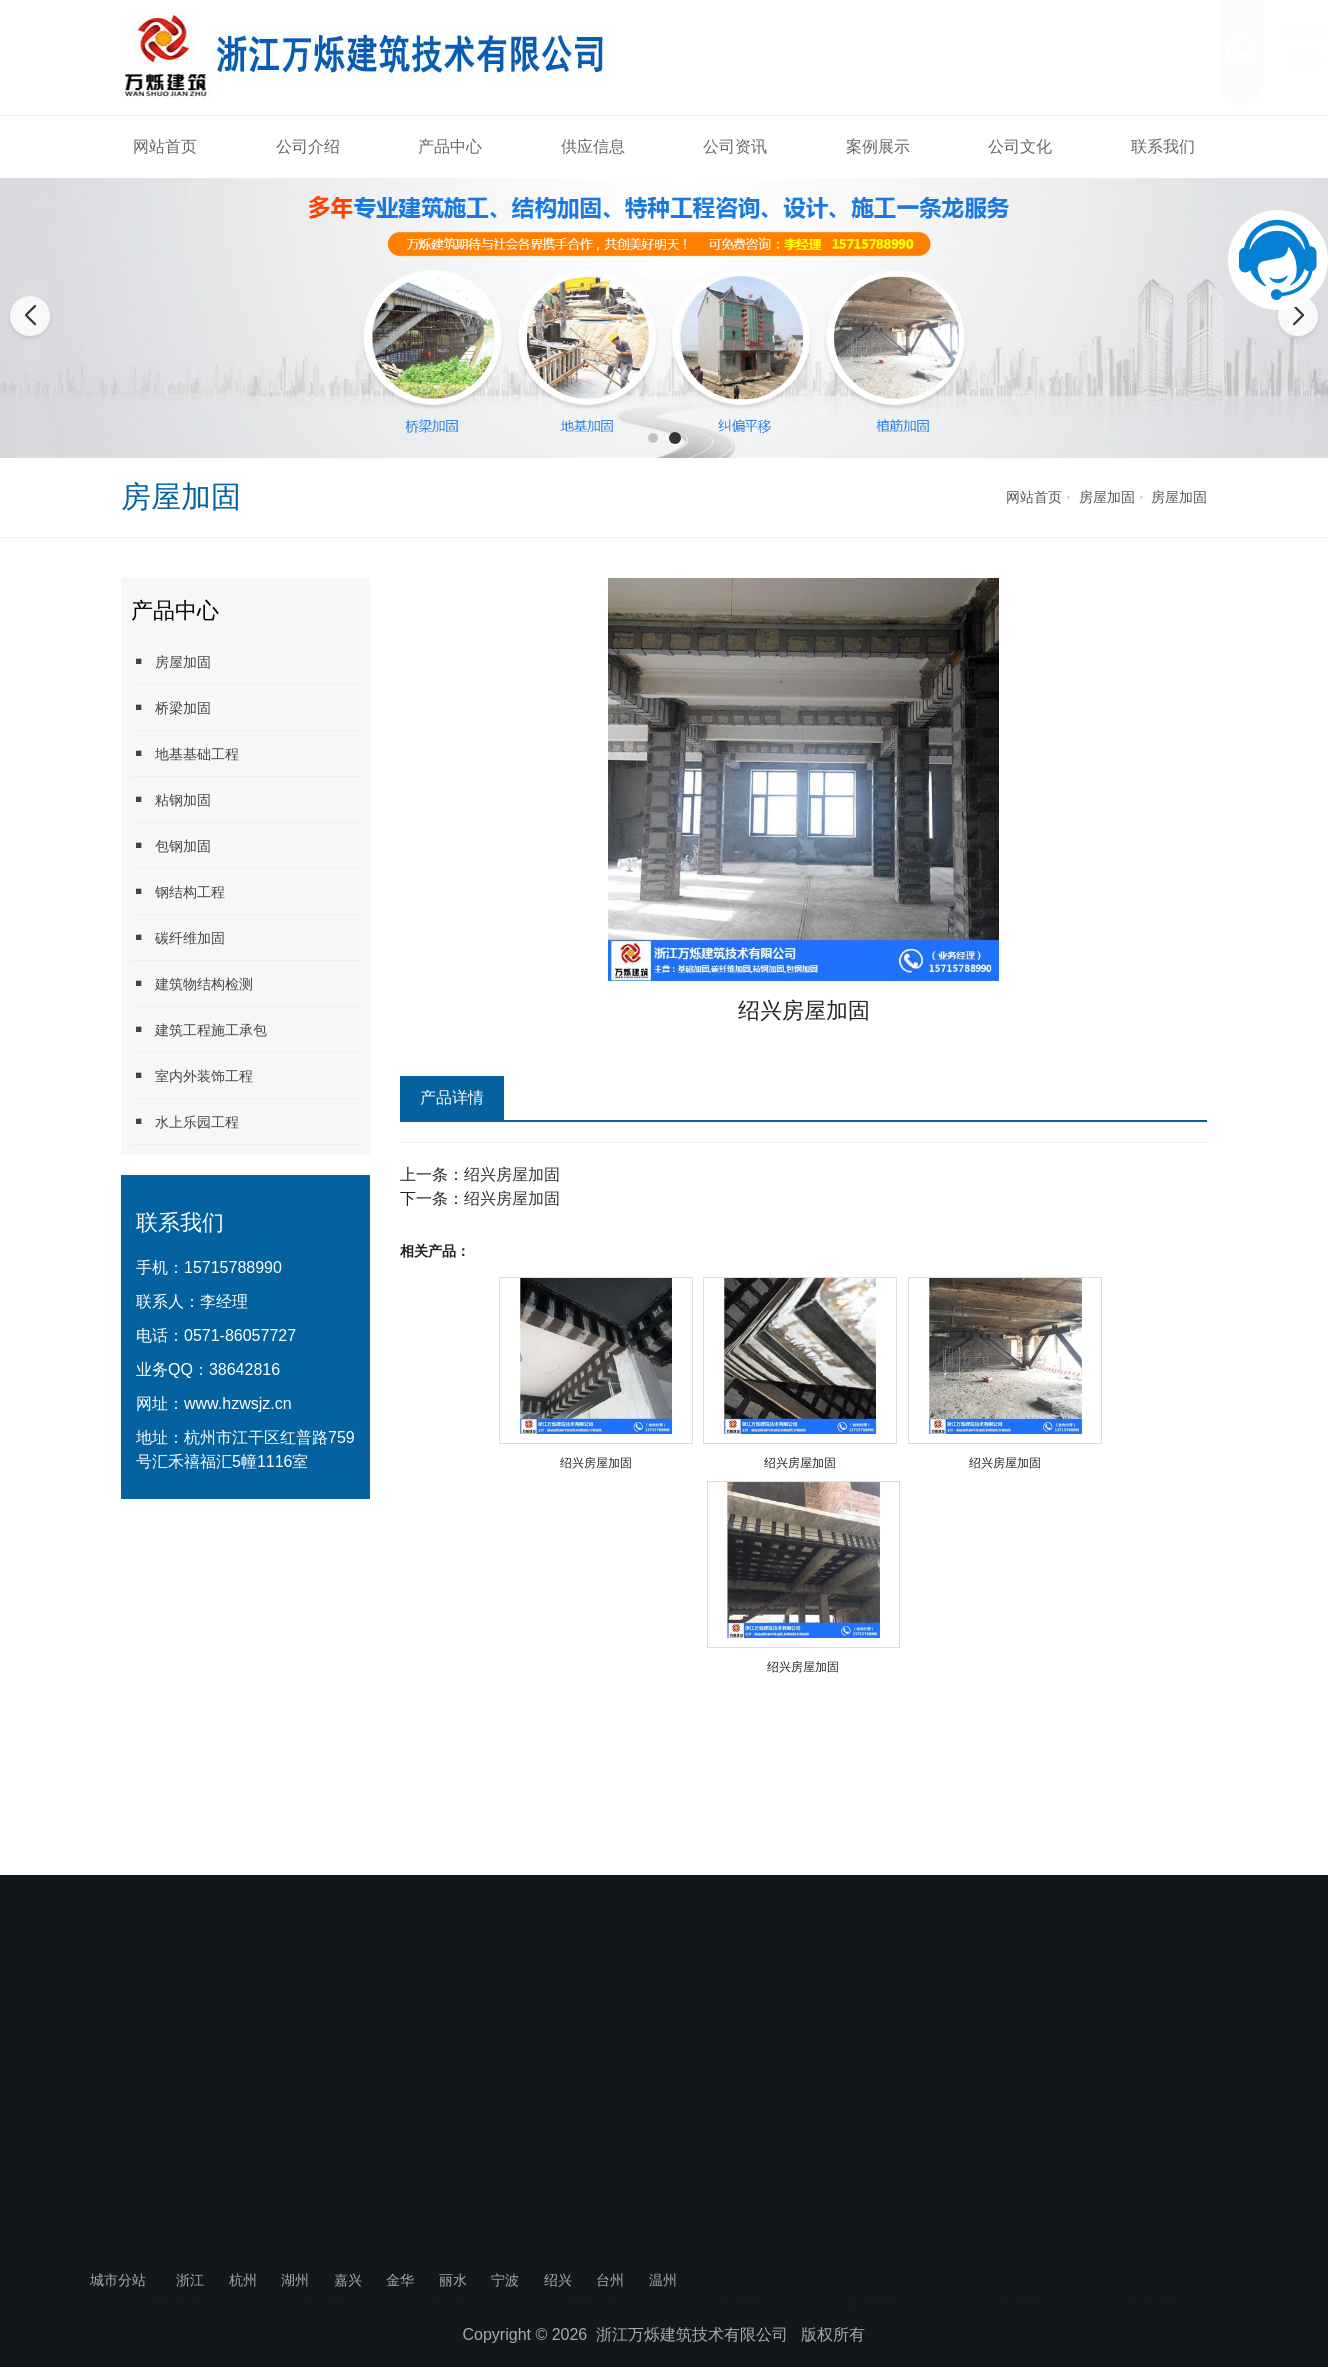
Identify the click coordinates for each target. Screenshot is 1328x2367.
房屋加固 (1107, 497)
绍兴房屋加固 (512, 1174)
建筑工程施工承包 (199, 1029)
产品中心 (450, 146)
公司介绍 (308, 146)
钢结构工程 (178, 891)
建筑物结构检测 (192, 983)
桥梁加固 (171, 707)
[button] (653, 438)
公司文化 (1020, 146)
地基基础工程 (185, 753)
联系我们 (1163, 146)
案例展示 (878, 146)
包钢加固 (171, 845)
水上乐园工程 (185, 1121)
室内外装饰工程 (192, 1075)
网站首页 (165, 146)
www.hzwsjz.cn (238, 1403)
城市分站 (118, 2280)
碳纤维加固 (178, 937)
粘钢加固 (171, 799)
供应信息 (593, 146)
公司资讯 (735, 146)
